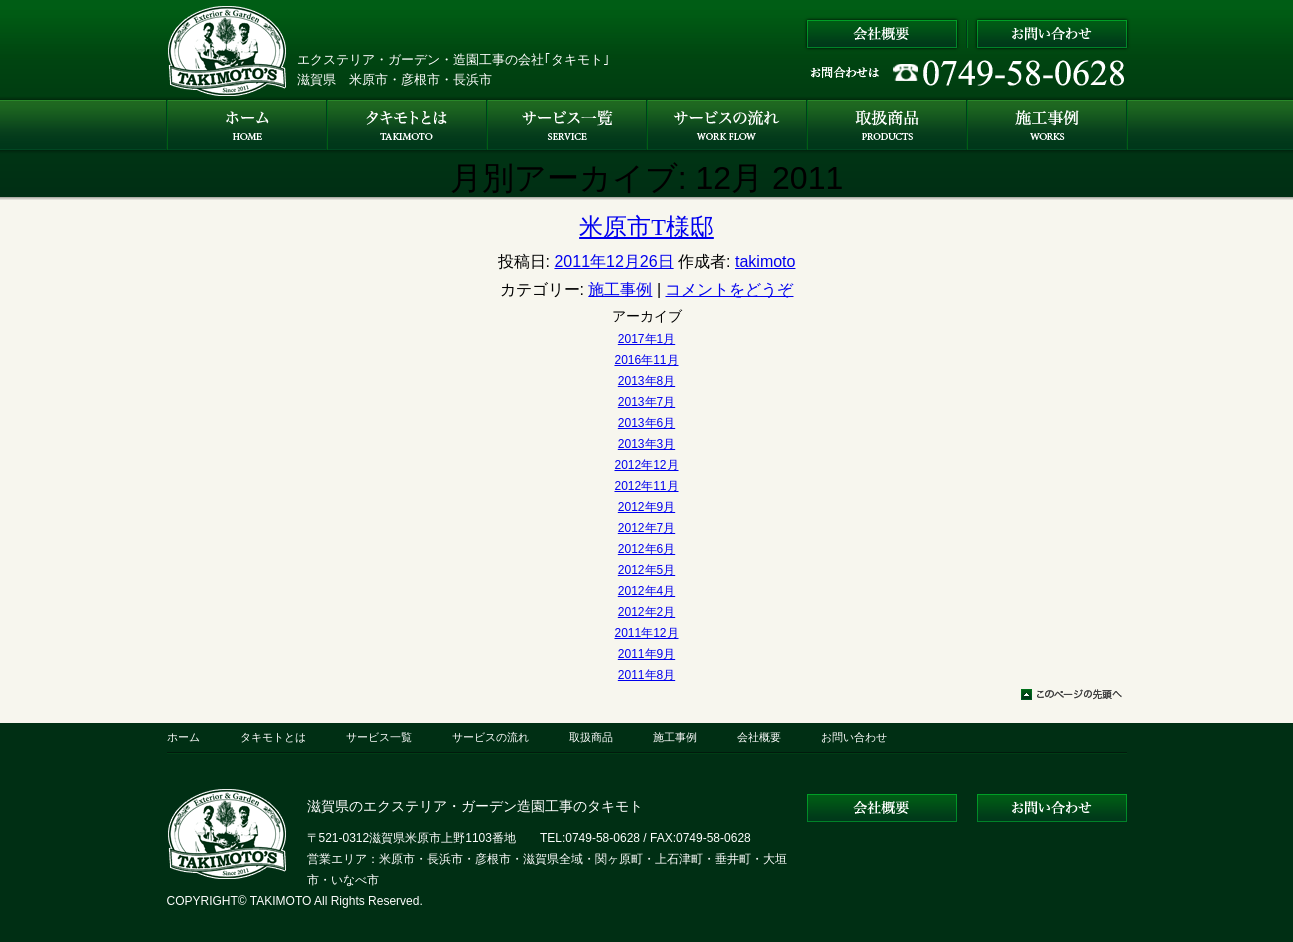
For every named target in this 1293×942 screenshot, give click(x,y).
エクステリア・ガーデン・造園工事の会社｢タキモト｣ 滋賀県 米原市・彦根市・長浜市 (453, 69)
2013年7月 (646, 402)
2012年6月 (646, 549)
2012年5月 (646, 570)
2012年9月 (646, 507)
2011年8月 (646, 675)
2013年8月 (646, 381)
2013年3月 (646, 444)
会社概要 (759, 737)
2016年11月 (646, 360)
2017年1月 (646, 339)
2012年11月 (646, 486)
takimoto (765, 261)
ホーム (183, 737)
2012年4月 (646, 591)
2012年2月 (646, 612)
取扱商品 (591, 737)
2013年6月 (646, 423)
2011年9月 (646, 654)
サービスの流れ (490, 737)
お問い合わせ (854, 737)
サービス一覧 (379, 737)
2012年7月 (646, 528)
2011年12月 (646, 633)
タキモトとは (273, 737)
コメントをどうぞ (729, 289)
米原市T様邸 (646, 227)
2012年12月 (646, 465)
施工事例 (620, 289)
